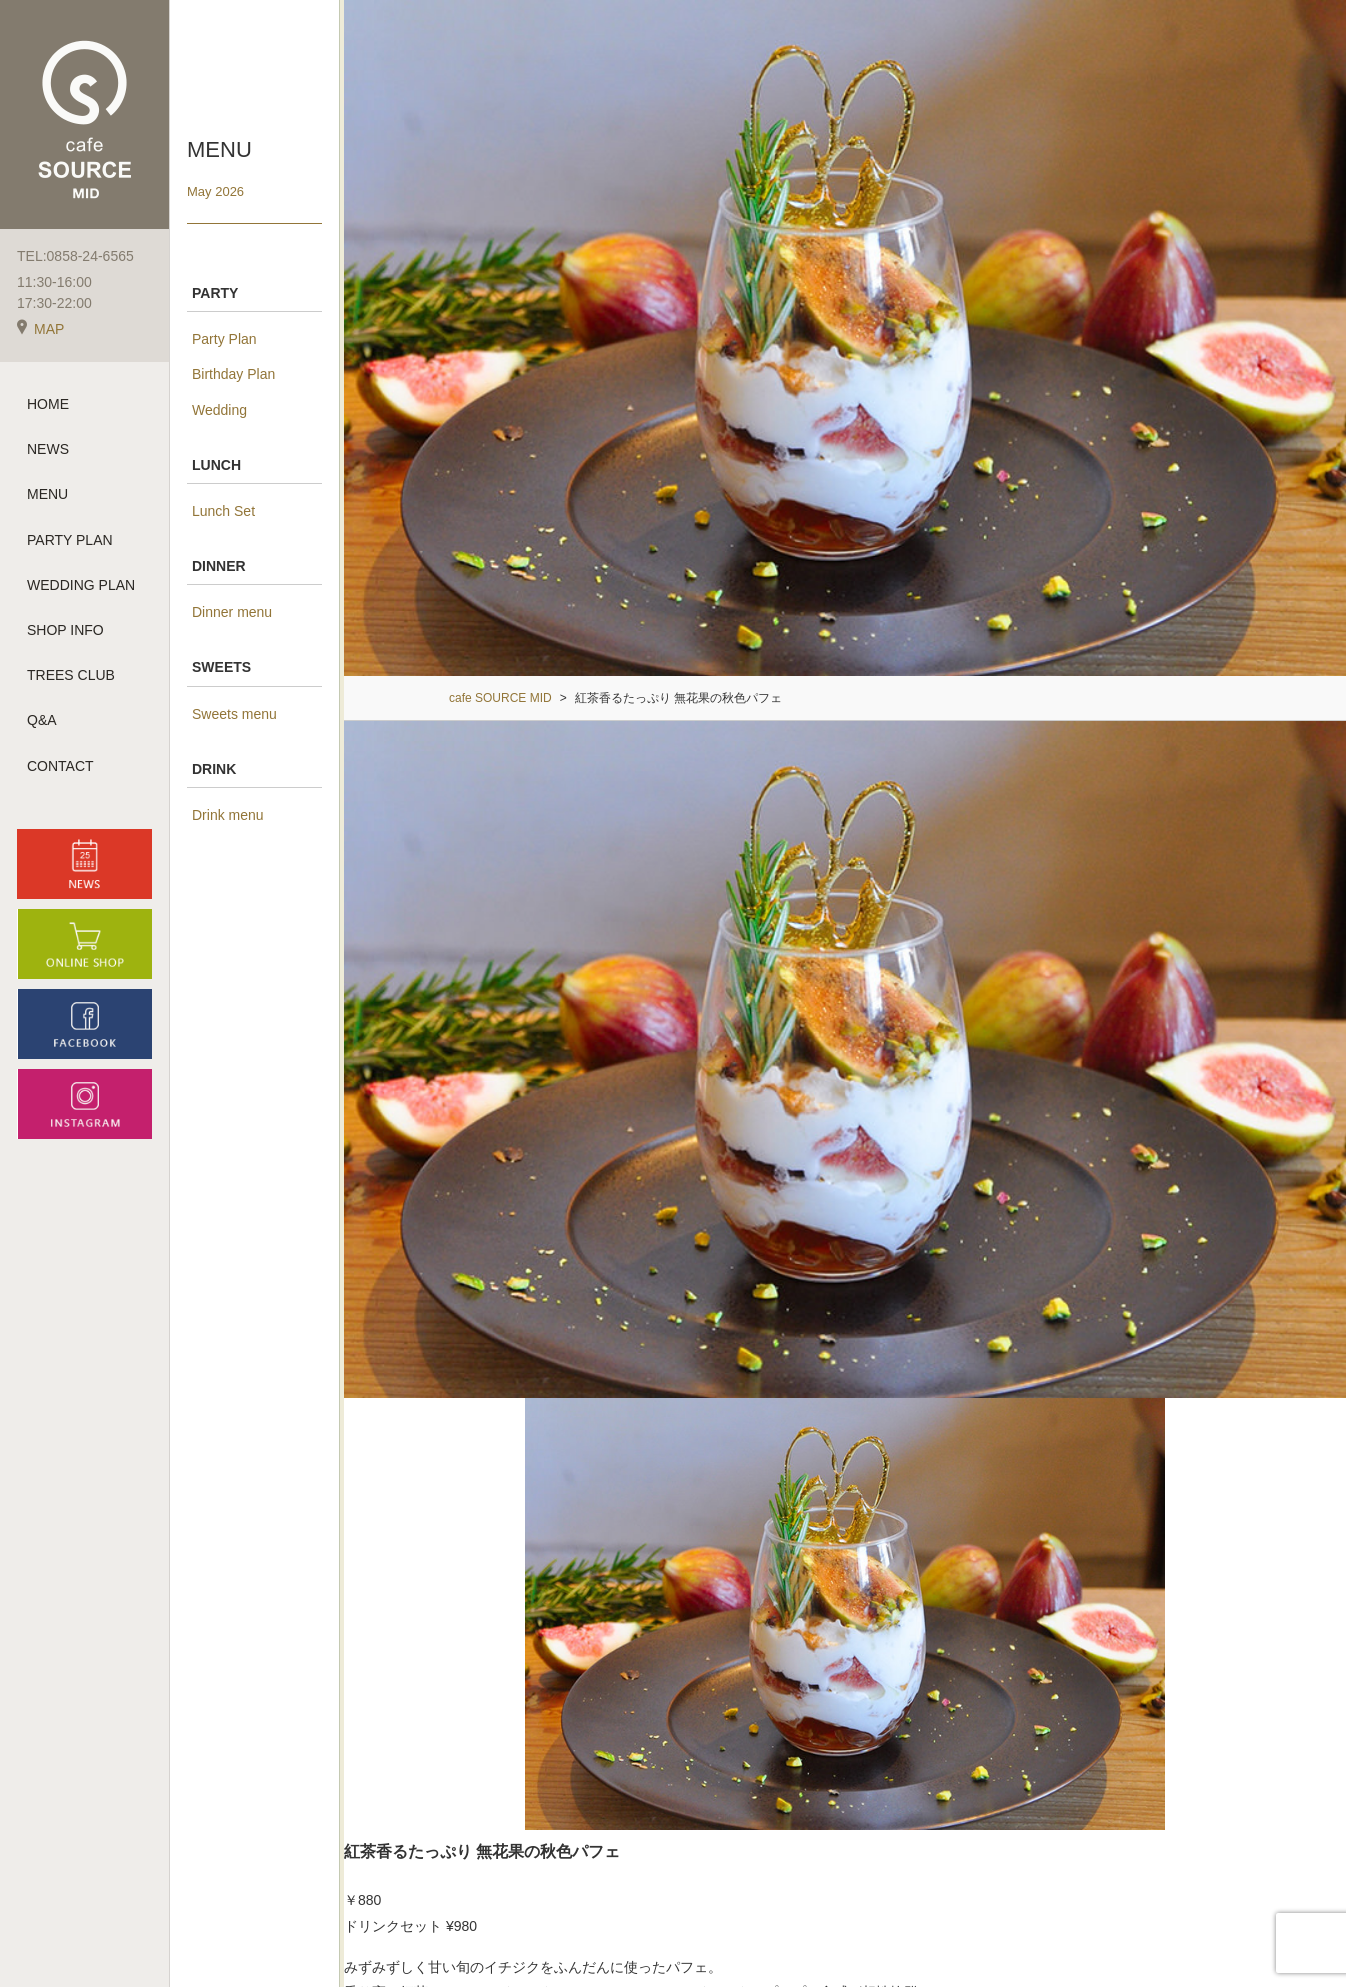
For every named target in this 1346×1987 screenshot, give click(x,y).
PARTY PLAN (70, 540)
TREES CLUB (71, 675)
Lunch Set (223, 511)
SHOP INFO (65, 630)
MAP (40, 329)
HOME (48, 404)
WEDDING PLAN (81, 585)
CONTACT (60, 766)
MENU (47, 494)
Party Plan (224, 339)
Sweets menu (234, 714)
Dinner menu (232, 612)
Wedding (219, 410)
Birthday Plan (233, 374)
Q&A (42, 720)
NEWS (48, 449)
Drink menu (228, 815)
